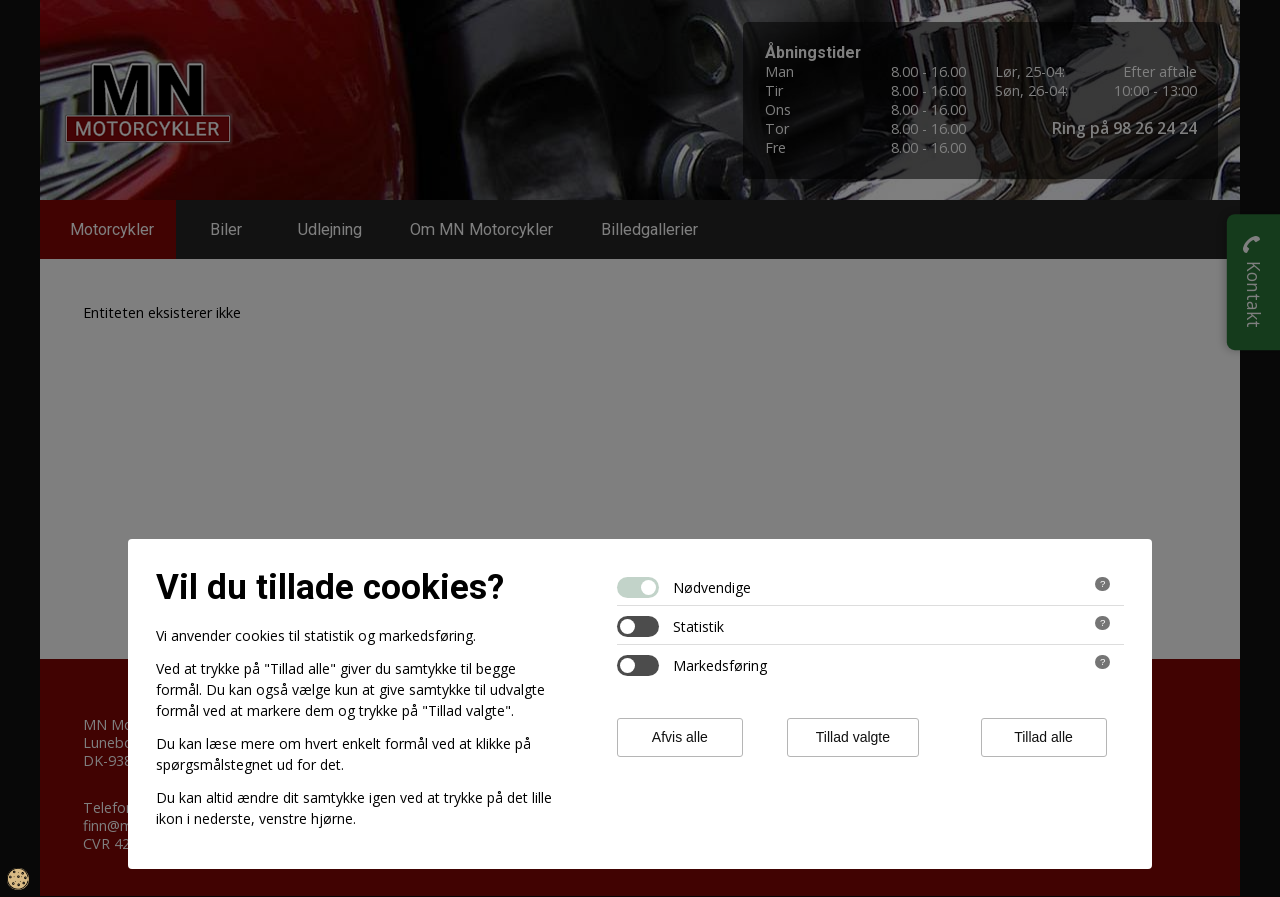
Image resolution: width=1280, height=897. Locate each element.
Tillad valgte (853, 737)
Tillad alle (1043, 737)
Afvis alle (680, 737)
